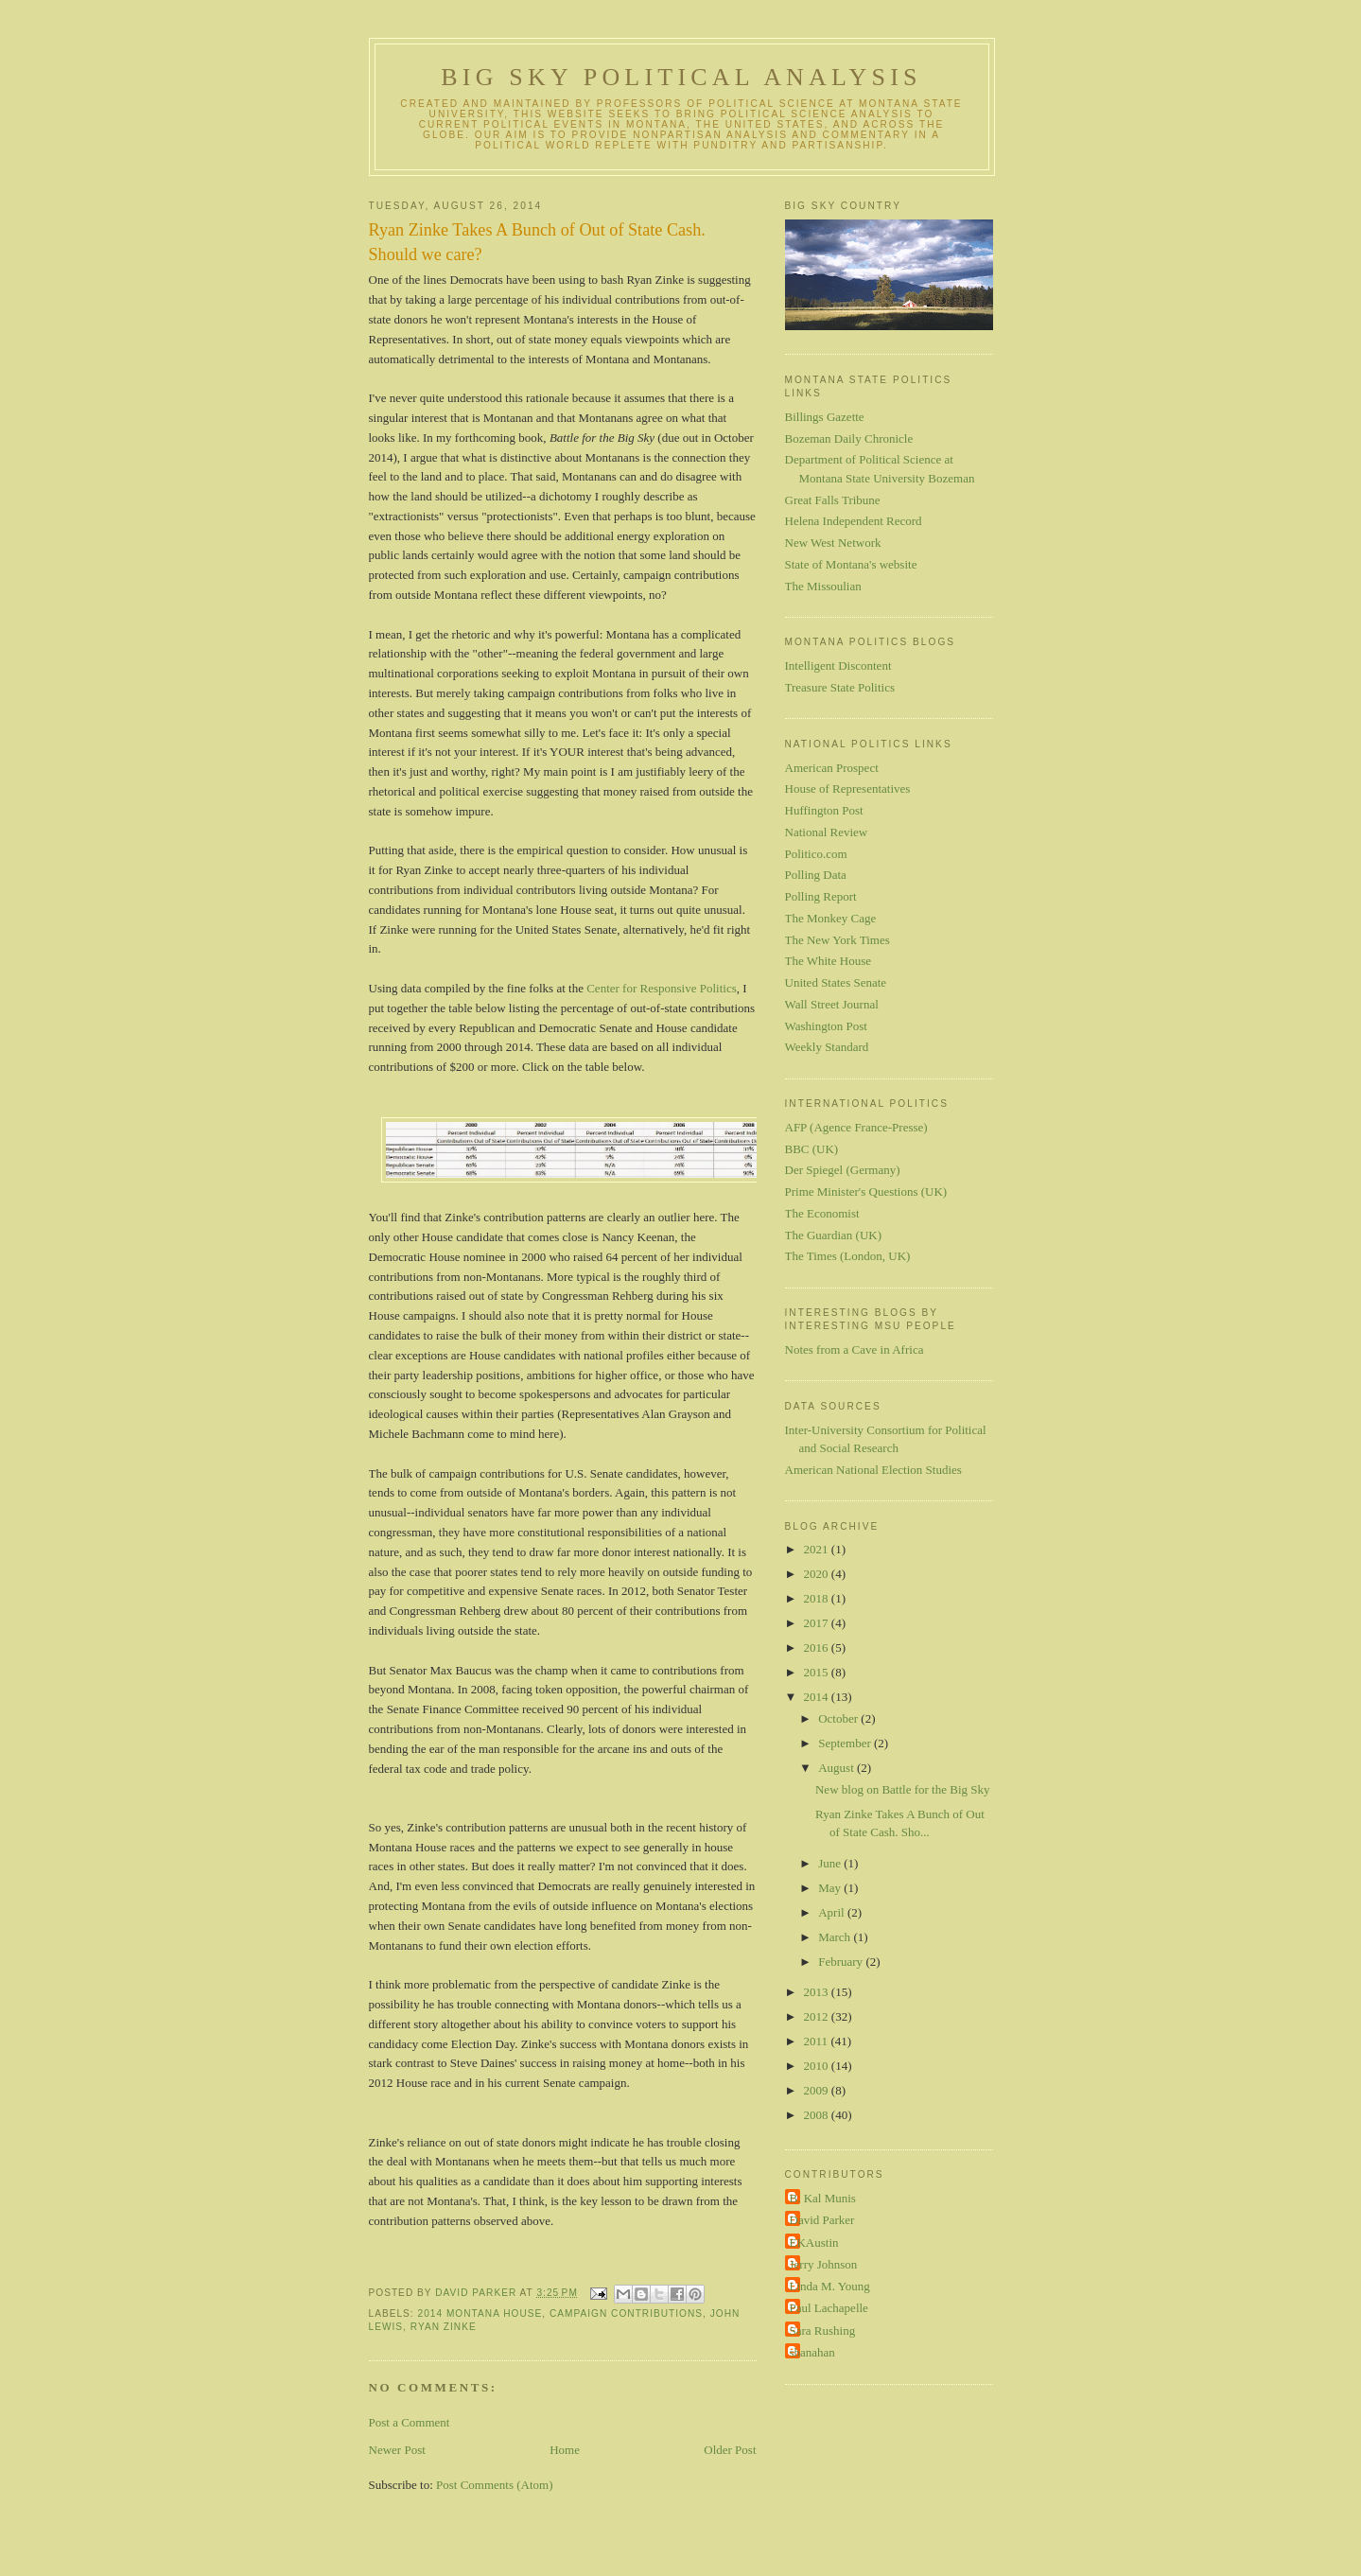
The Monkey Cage (831, 918)
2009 (817, 2090)
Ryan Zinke (443, 2327)
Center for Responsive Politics (661, 988)
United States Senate (836, 982)
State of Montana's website (851, 564)
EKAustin (814, 2242)
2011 (817, 2041)
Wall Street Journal (832, 1004)
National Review (826, 832)
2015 (817, 1672)
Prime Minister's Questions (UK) (866, 1191)
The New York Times (837, 940)
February (841, 1961)
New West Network (833, 542)
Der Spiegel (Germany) (842, 1170)
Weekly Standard (827, 1047)
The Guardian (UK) (833, 1235)
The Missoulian (823, 586)
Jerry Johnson (824, 2264)
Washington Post (826, 1026)
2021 (817, 1549)
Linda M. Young (830, 2286)
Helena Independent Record (853, 521)
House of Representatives (848, 788)
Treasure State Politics (840, 687)
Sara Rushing (823, 2330)
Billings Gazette (824, 417)
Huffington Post (824, 810)
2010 (817, 2066)
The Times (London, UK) (848, 1256)
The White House (828, 961)
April (832, 1912)
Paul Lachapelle (829, 2308)
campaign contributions (626, 2313)
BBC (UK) (812, 1149)
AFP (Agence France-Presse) (856, 1127)
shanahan (812, 2352)
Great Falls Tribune (833, 500)
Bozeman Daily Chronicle (849, 438)
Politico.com (816, 854)
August (837, 1768)
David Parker (822, 2220)
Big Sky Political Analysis (681, 77)
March (835, 1937)
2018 (817, 1598)
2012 (817, 2016)
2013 (817, 1992)
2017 (817, 1623)
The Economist (822, 1213)
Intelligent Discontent (838, 665)
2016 (817, 1647)
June (831, 1863)
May (831, 1888)
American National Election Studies (873, 1470)
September (846, 1743)
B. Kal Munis (823, 2198)
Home (565, 2450)
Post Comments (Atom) (494, 2485)
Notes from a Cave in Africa (854, 1349)
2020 (817, 1574)
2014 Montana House (480, 2313)
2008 (817, 2115)
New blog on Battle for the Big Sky (902, 1789)
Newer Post (397, 2450)
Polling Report (821, 896)
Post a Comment (409, 2422)
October (839, 1718)
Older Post (730, 2450)
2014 (817, 1697)
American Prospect (832, 768)
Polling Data (815, 874)
